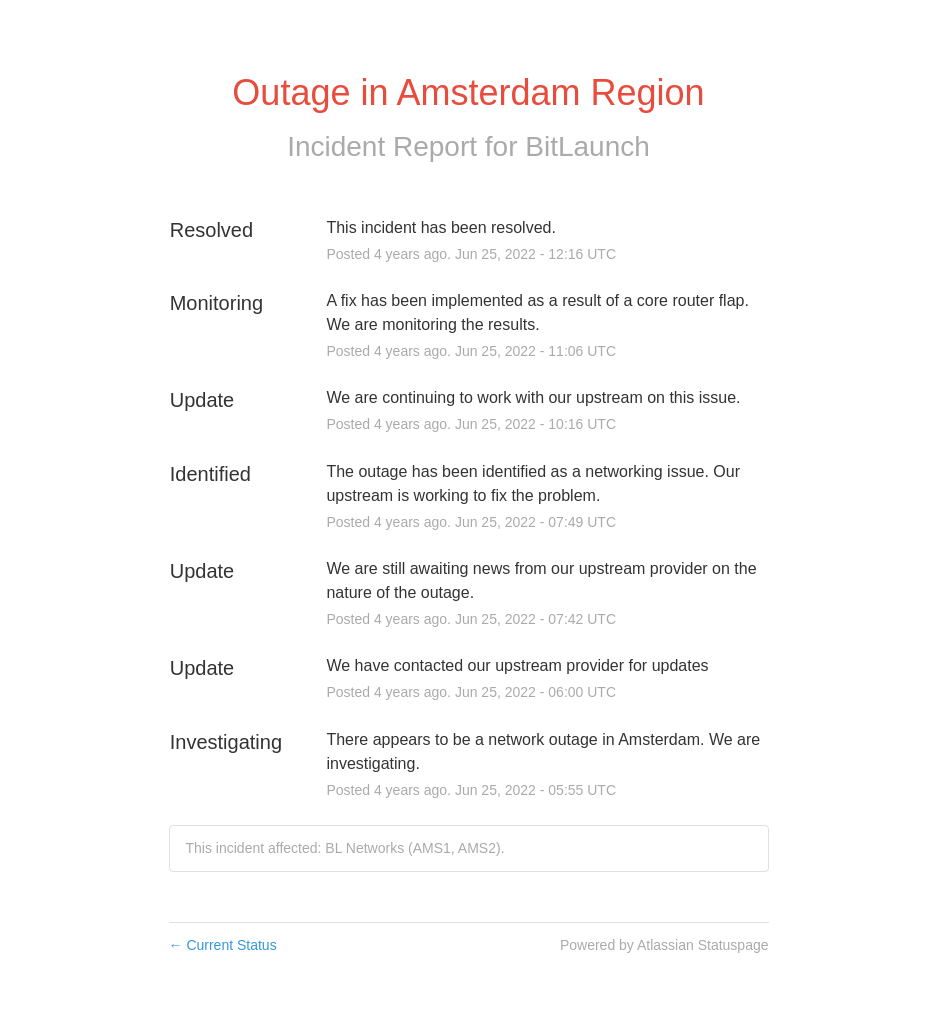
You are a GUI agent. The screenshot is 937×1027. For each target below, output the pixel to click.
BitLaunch (587, 146)
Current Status (223, 945)
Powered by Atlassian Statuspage (664, 945)
